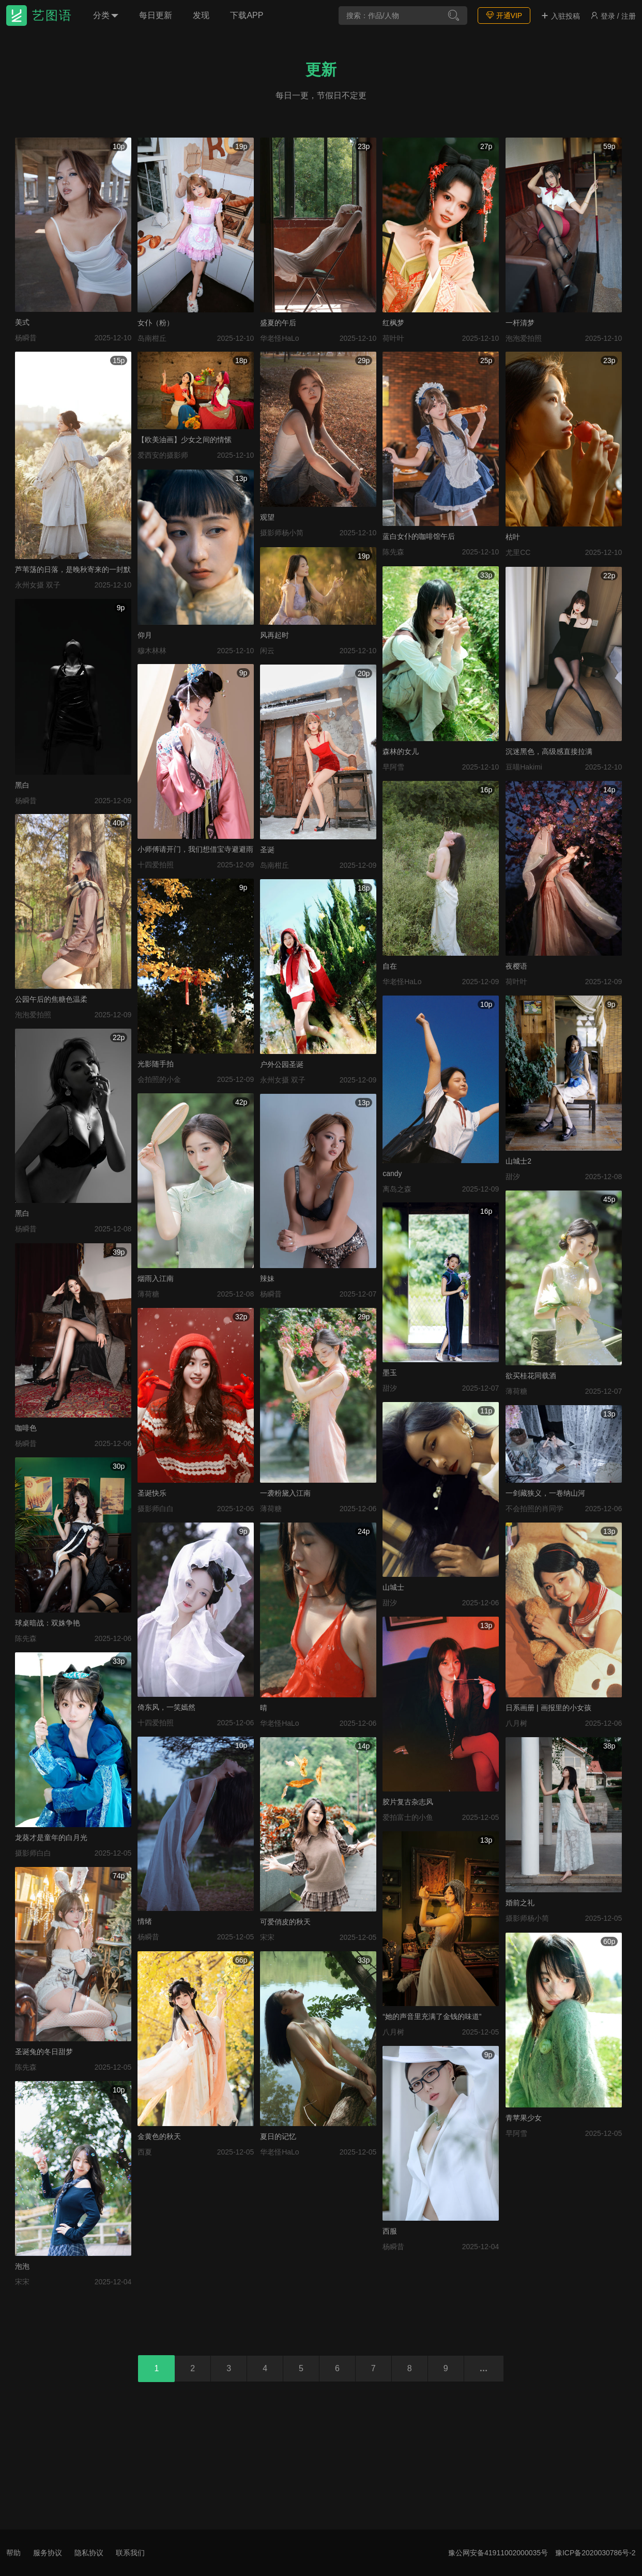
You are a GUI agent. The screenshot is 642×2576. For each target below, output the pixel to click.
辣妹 (267, 1278)
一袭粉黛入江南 (285, 1493)
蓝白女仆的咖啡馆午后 (419, 536)
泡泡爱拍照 (524, 338)
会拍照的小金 (159, 1079)
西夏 (144, 2152)
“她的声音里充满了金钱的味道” (432, 2016)
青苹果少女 (524, 2118)
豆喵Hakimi (524, 767)
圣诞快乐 (151, 1493)
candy (392, 1173)
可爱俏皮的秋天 (285, 1922)
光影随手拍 (155, 1064)
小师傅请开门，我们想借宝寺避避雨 (195, 849)
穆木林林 (151, 650)
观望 (267, 517)
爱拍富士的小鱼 (408, 1817)
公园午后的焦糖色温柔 (51, 999)
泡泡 (22, 2266)
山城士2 (518, 1161)
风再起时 (274, 635)
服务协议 (47, 2553)
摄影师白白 (155, 1508)
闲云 (267, 650)
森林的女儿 (401, 751)
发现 (201, 15)
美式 (22, 322)
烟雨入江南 (155, 1278)
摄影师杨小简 (281, 533)
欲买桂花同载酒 (531, 1376)
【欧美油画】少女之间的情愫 (184, 439)
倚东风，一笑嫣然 (166, 1707)
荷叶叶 (393, 338)
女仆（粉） (155, 323)
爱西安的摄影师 (162, 455)
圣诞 (267, 850)
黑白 (22, 785)
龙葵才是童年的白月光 (51, 1837)
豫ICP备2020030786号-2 (595, 2553)
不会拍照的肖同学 (534, 1508)
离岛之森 (397, 1189)
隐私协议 (88, 2553)
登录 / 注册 (613, 16)
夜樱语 (516, 966)
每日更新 (155, 15)
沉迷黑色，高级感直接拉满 (549, 751)
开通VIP (504, 15)
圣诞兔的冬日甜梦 (44, 2051)
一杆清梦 (520, 323)
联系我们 (130, 2553)
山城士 (393, 1587)
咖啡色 (26, 1428)
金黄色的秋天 (159, 2136)
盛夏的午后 (278, 323)
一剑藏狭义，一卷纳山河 (545, 1493)
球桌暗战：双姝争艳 (47, 1623)
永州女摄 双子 (37, 585)
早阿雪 (393, 767)
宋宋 (267, 1937)
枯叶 (513, 537)
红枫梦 (393, 323)
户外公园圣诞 (281, 1064)
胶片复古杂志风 (408, 1802)
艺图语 (52, 15)
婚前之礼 (520, 1903)
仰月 (144, 635)
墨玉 (390, 1372)
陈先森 (393, 552)
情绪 (144, 1921)
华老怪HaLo (279, 338)
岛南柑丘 (151, 338)
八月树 (516, 1723)
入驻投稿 (560, 16)
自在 (390, 966)
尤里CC (518, 552)
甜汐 (513, 1176)
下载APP (246, 15)
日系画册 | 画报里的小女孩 (548, 1708)
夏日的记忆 (278, 2136)
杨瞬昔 (26, 338)
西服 (390, 2231)
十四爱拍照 (155, 865)
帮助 (13, 2553)
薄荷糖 (148, 1294)
